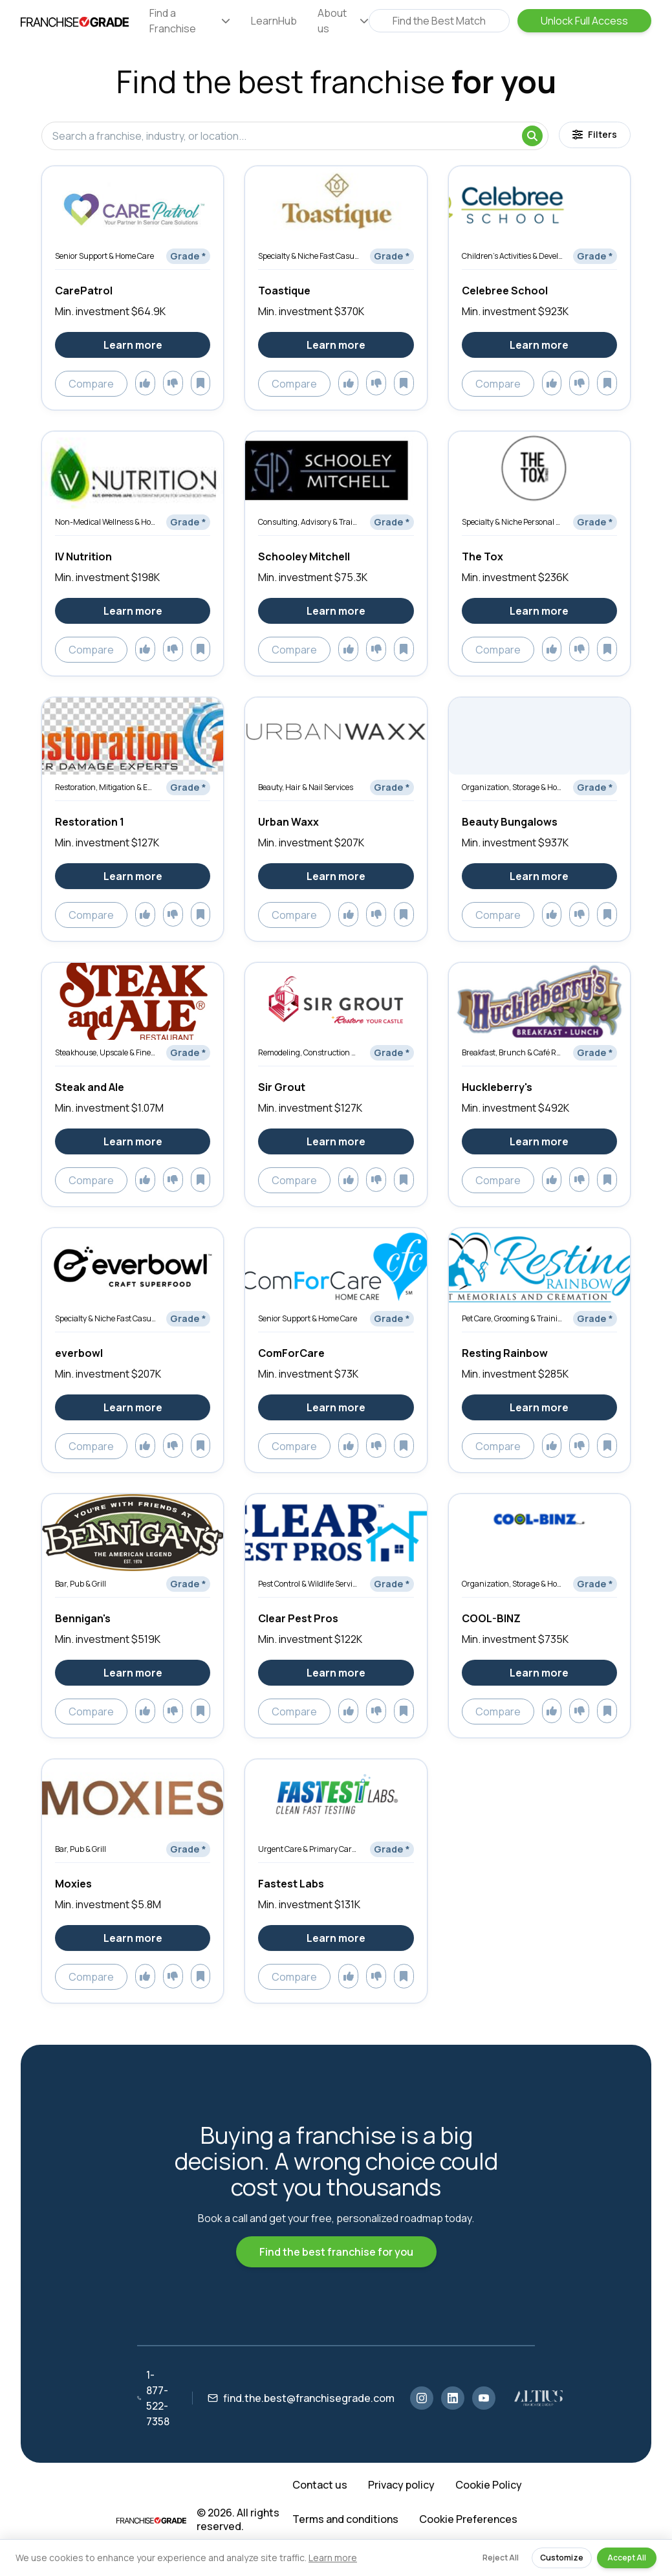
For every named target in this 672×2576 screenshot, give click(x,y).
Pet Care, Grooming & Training (512, 1318)
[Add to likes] (145, 383)
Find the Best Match (439, 21)
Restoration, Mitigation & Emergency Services (105, 787)
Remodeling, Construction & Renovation (308, 1052)
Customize (561, 2557)
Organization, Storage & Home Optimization (512, 787)
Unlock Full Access (584, 21)
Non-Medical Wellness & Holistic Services (105, 521)
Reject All (500, 2557)
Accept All (626, 2557)
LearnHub (274, 21)
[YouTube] (483, 2398)
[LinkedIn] (452, 2398)
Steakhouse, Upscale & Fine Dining (105, 1052)
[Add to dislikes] (173, 383)
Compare (91, 384)
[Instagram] (421, 2398)
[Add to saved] (201, 383)
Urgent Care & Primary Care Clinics (308, 1849)
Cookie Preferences (468, 2519)
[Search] (532, 135)
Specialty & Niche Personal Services (512, 521)
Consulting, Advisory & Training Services (308, 521)
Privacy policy (401, 2485)
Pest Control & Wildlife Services (308, 1583)
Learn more (333, 2557)
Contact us (319, 2485)
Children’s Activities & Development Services (512, 255)
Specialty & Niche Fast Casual (308, 255)
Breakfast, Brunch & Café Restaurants (512, 1052)
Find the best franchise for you (336, 2252)
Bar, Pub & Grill (80, 1583)
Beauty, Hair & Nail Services (305, 787)
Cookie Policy (488, 2485)
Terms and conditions (345, 2519)
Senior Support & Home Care (104, 255)
